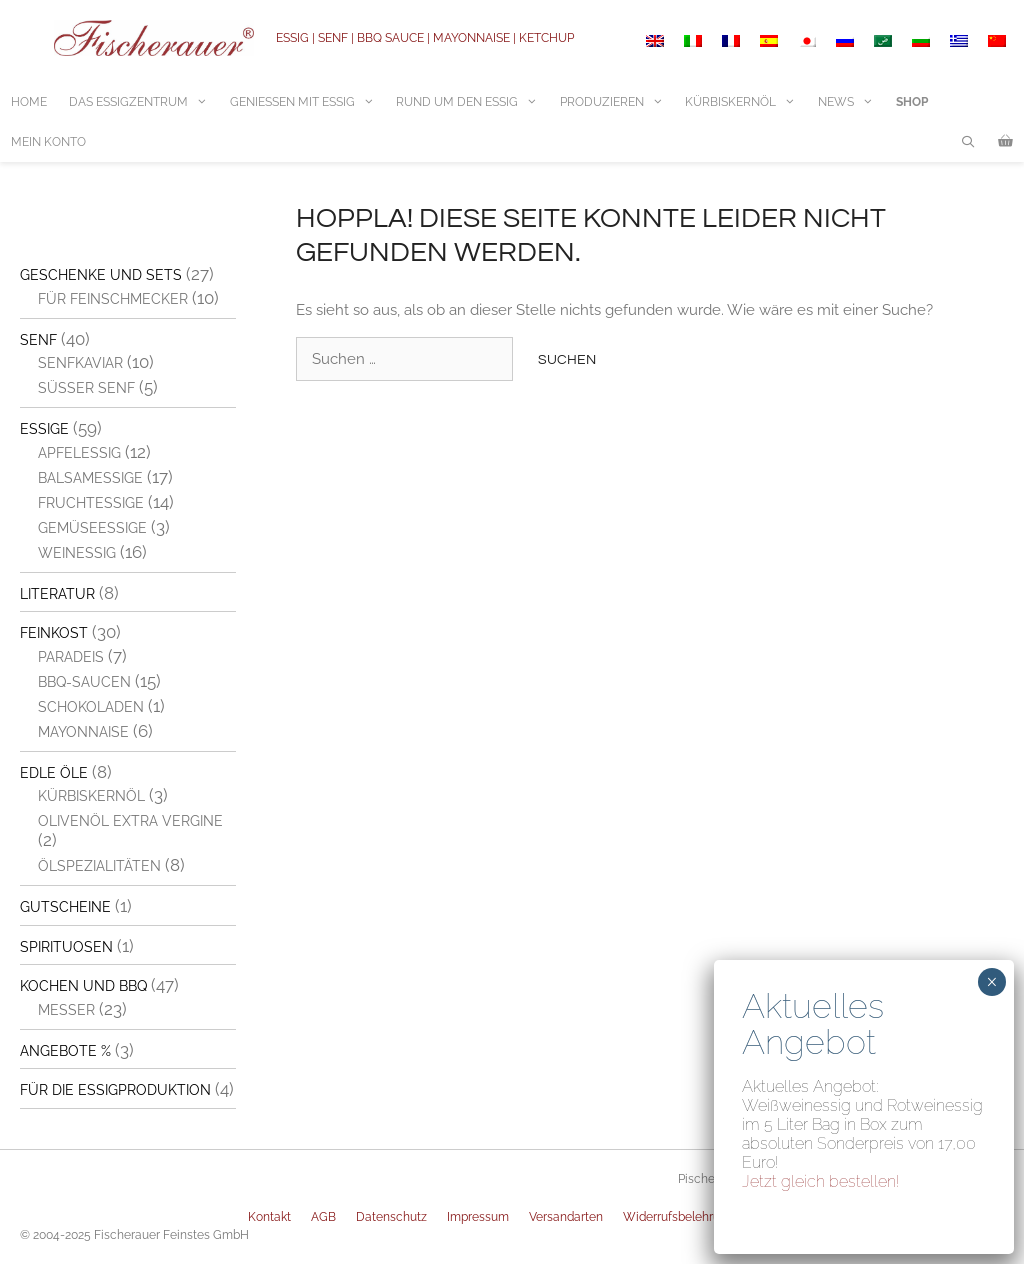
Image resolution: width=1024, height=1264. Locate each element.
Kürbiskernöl (746, 102)
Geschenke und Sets (101, 275)
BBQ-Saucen (84, 682)
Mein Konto (48, 142)
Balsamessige (90, 478)
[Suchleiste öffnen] (968, 142)
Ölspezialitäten (99, 866)
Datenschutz (391, 1217)
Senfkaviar (80, 363)
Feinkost (54, 633)
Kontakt (269, 1217)
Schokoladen (91, 707)
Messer (66, 1010)
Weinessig (77, 553)
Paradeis (71, 657)
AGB (323, 1217)
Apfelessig (79, 453)
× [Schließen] (991, 982)
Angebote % (65, 1051)
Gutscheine (65, 907)
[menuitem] (655, 41)
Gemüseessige (92, 528)
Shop (912, 102)
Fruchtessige (91, 503)
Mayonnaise (83, 732)
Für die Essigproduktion (115, 1090)
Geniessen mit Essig (308, 102)
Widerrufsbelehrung (678, 1217)
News (851, 102)
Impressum (478, 1217)
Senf (38, 340)
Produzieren (617, 102)
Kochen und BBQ (83, 986)
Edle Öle (54, 773)
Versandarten (566, 1217)
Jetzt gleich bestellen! (821, 1181)
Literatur (57, 594)
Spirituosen (66, 947)
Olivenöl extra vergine (130, 821)
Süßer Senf (86, 388)
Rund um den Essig (472, 102)
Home (29, 102)
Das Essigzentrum (144, 102)
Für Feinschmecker (113, 299)
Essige (44, 429)
